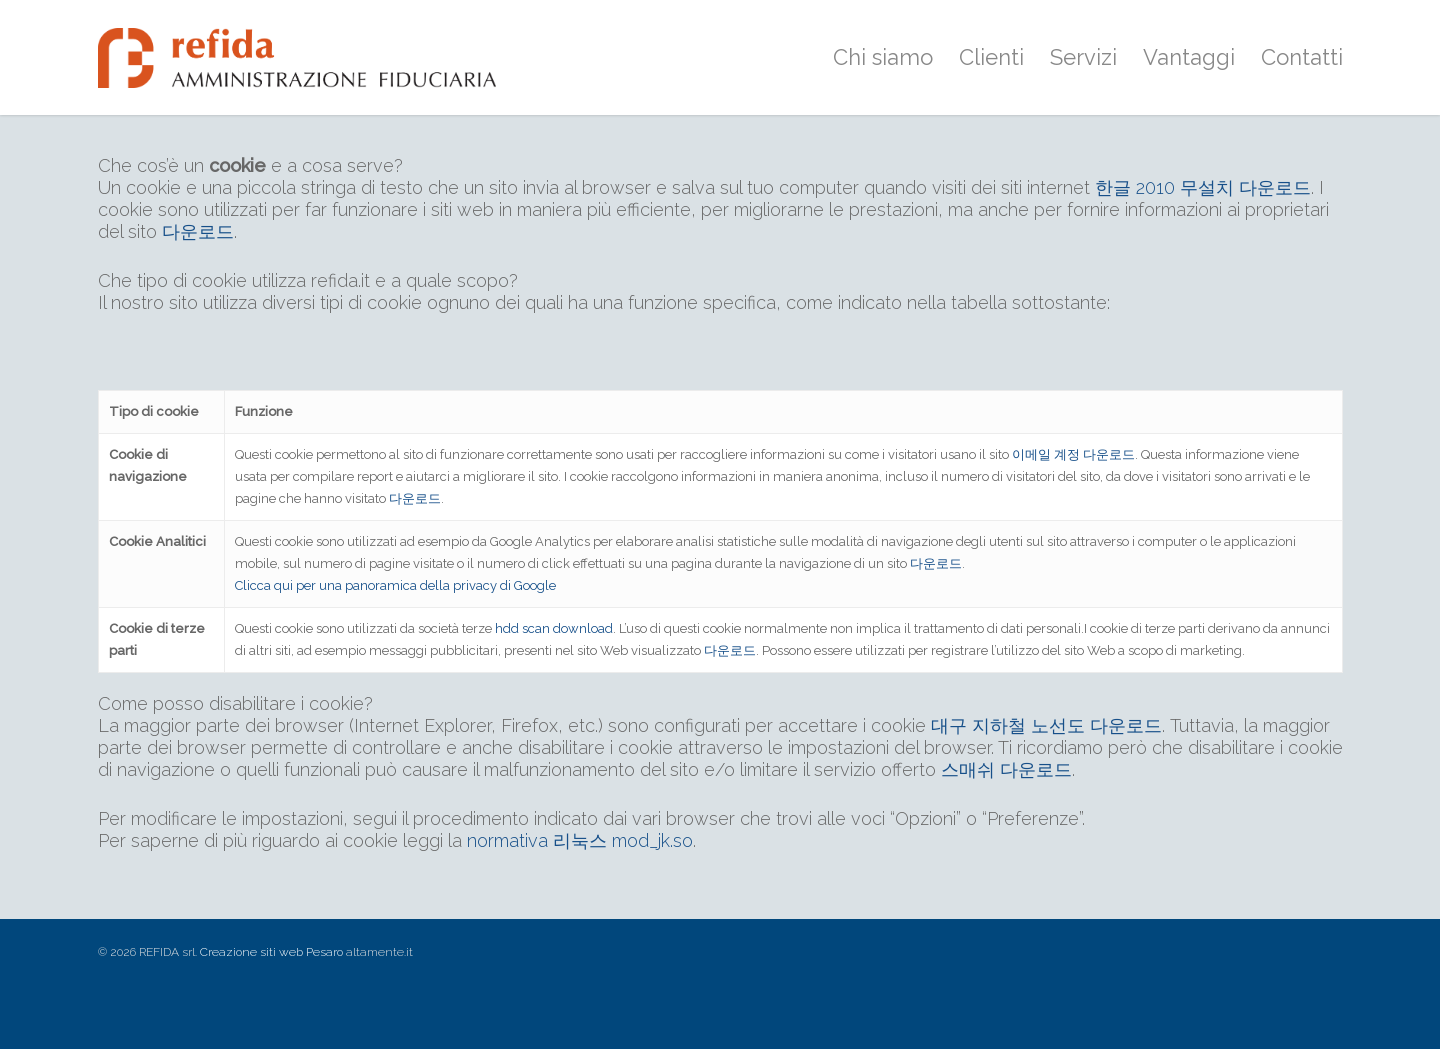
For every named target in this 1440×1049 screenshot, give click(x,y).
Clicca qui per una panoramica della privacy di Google (395, 585)
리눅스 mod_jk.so (623, 840)
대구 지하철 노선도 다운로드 (1046, 725)
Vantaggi (1189, 57)
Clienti (991, 57)
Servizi (1083, 57)
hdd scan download (554, 628)
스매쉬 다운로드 (1006, 769)
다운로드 (198, 231)
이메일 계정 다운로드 (1073, 454)
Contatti (1302, 57)
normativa (507, 840)
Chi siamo (883, 57)
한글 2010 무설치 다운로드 (1203, 187)
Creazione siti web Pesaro (271, 952)
